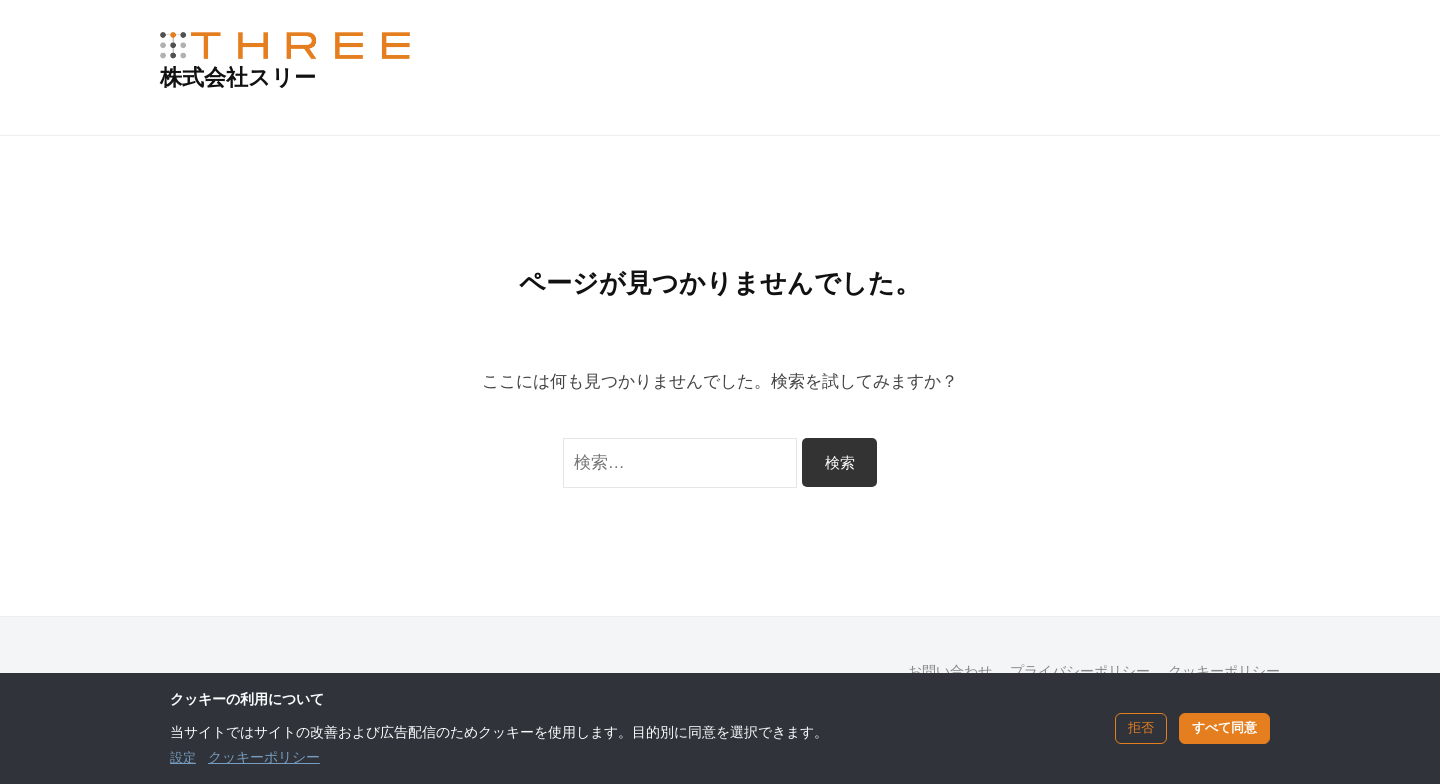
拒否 (1141, 728)
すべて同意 (1224, 728)
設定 (183, 758)
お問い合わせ (950, 671)
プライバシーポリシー (1080, 671)
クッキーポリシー (1224, 671)
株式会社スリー (238, 77)
